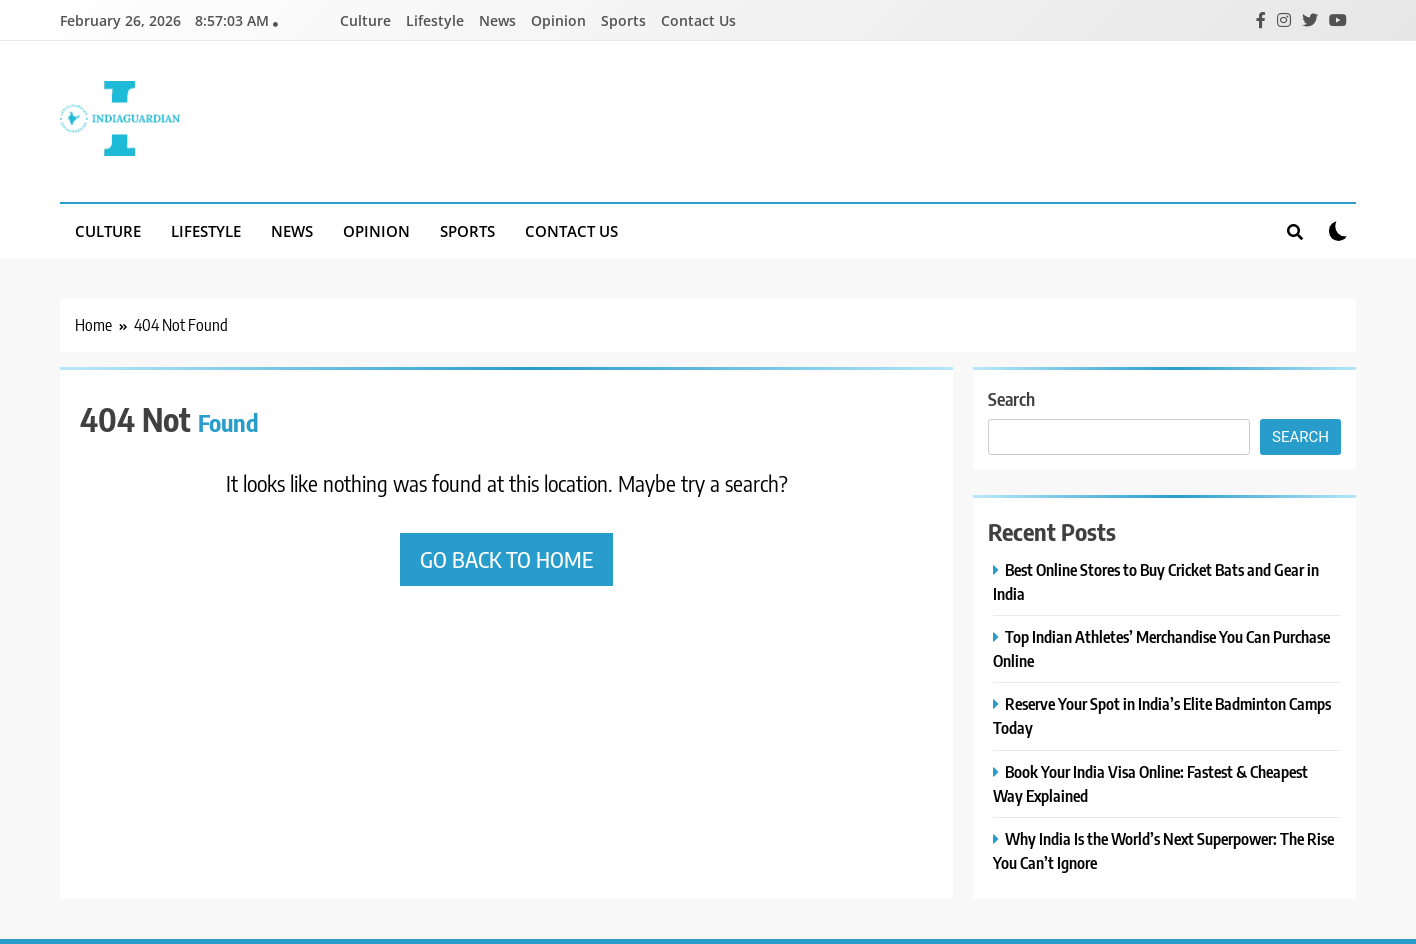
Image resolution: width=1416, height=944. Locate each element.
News (497, 20)
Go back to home (506, 559)
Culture (365, 20)
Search (1011, 398)
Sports (623, 20)
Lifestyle (435, 20)
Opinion (558, 20)
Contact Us (698, 20)
